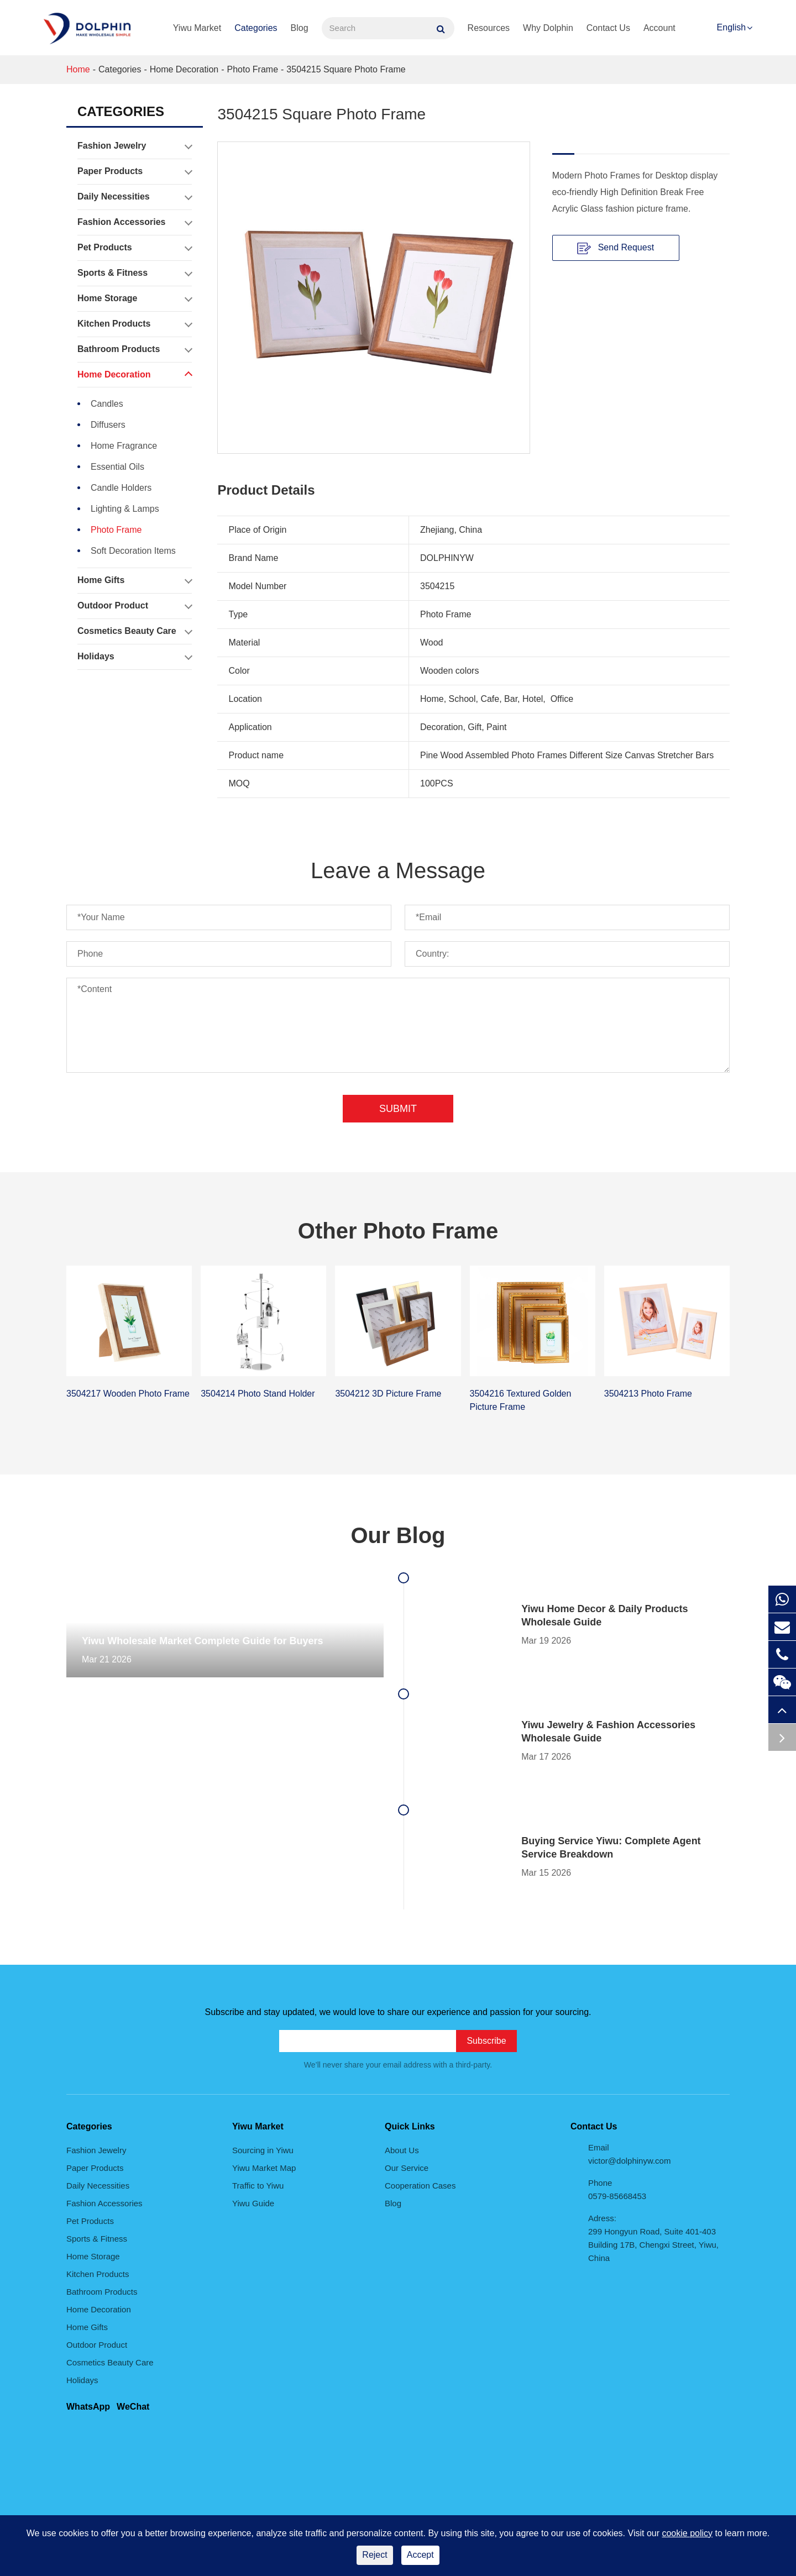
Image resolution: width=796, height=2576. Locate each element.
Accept (420, 2554)
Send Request (615, 248)
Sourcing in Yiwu (263, 2150)
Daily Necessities (134, 197)
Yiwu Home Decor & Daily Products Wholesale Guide (604, 1615)
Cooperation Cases (420, 2185)
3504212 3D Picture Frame (388, 1393)
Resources (489, 28)
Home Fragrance (124, 445)
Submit (398, 1108)
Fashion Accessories (134, 222)
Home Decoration (184, 69)
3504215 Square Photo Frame (345, 69)
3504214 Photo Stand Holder (258, 1393)
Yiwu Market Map (264, 2168)
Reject (374, 2554)
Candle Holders (121, 487)
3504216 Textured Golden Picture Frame (521, 1400)
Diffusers (108, 424)
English (731, 27)
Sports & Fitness (134, 273)
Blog (299, 28)
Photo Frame (252, 69)
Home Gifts (134, 580)
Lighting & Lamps (125, 508)
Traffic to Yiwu (258, 2185)
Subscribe (486, 2040)
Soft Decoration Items (133, 550)
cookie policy (687, 2533)
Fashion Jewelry (134, 146)
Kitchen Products (134, 324)
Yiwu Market (197, 28)
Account (659, 28)
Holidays (134, 656)
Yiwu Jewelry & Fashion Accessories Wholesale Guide (608, 1731)
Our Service (406, 2168)
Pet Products (134, 247)
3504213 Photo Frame (648, 1393)
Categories (255, 28)
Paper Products (134, 171)
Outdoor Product (134, 606)
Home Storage (134, 298)
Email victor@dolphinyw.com (629, 2154)
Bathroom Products (134, 349)
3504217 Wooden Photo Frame (128, 1393)
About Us (402, 2150)
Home (78, 69)
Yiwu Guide (253, 2203)
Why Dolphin (548, 28)
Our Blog (397, 1535)
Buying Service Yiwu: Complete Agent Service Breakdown (610, 1847)
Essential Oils (117, 466)
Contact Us (608, 28)
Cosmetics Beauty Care (134, 631)
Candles (107, 403)
